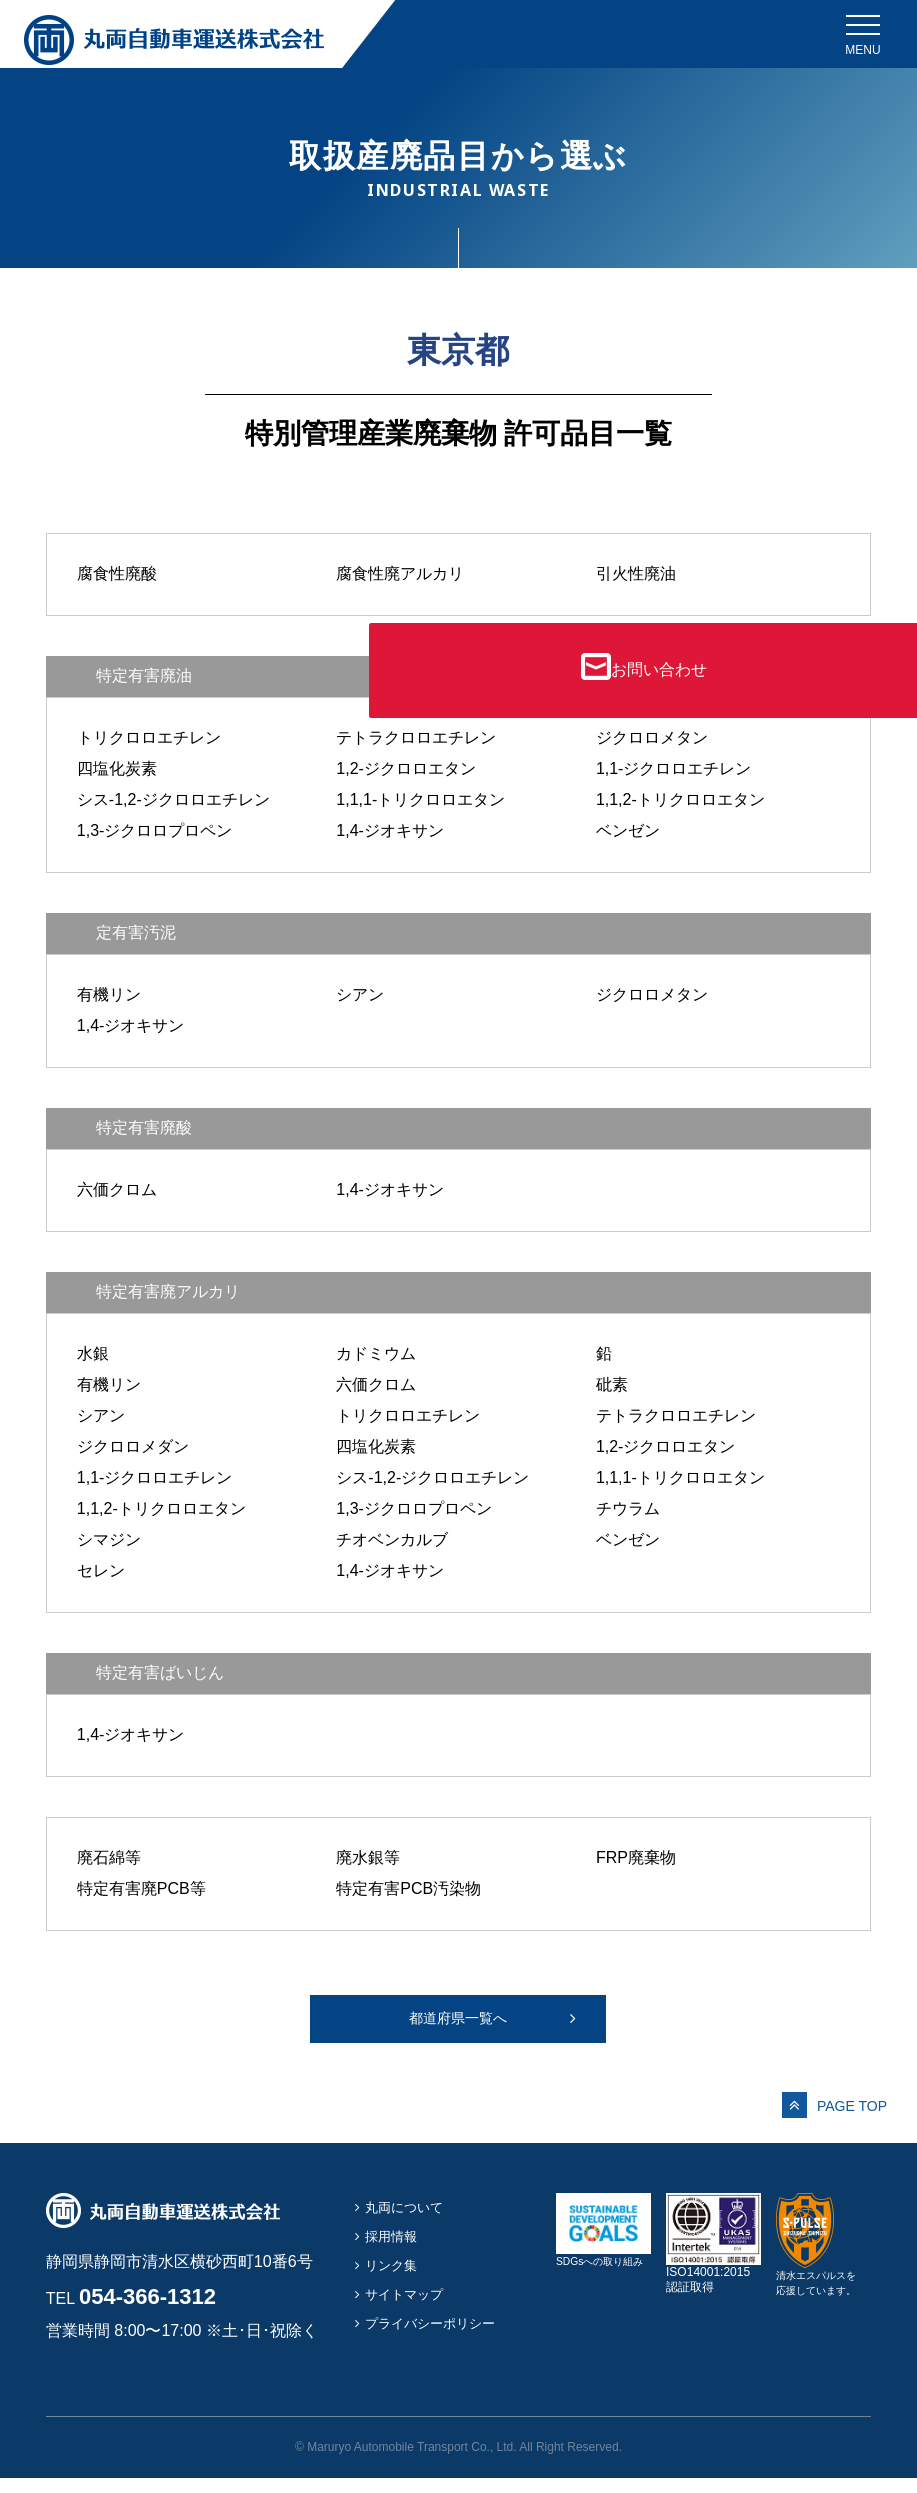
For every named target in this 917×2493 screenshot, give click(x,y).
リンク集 (395, 2279)
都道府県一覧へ (458, 2025)
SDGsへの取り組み (603, 2278)
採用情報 (395, 2250)
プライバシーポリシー (440, 2337)
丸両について (410, 2221)
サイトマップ (410, 2308)
